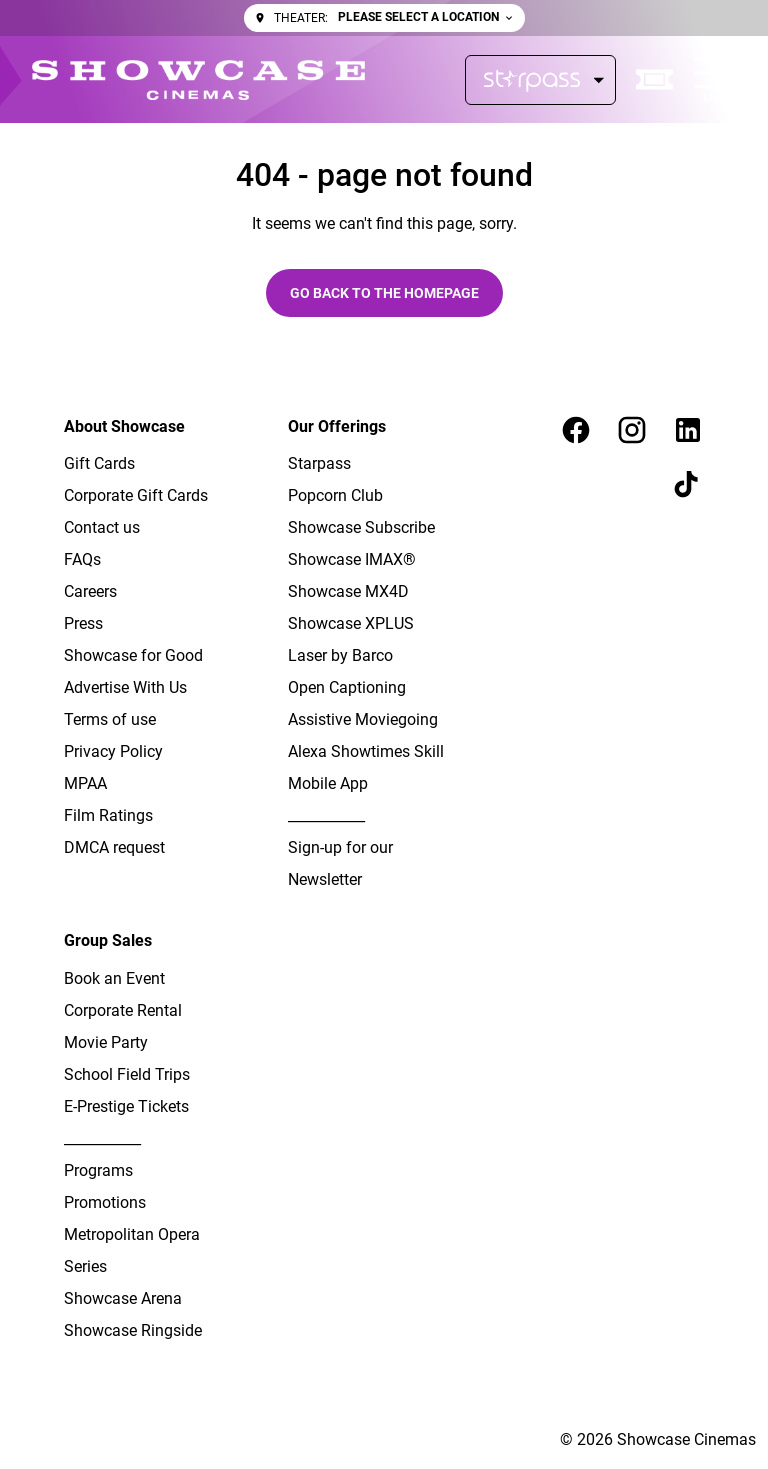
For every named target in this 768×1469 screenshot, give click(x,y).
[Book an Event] (114, 979)
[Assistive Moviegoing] (363, 720)
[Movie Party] (106, 1043)
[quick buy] (655, 80)
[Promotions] (105, 1203)
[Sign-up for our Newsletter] (368, 864)
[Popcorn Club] (335, 496)
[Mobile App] (328, 784)
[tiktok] (688, 486)
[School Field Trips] (127, 1075)
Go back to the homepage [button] (384, 293)
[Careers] (90, 592)
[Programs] (98, 1171)
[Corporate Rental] (123, 1011)
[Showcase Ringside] (133, 1331)
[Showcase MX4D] (348, 592)
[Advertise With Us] (125, 688)
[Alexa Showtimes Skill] (366, 752)
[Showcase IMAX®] (352, 560)
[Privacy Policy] (113, 752)
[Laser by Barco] (340, 656)
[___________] (326, 816)
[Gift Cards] (99, 464)
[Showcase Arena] (123, 1299)
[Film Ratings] (108, 816)
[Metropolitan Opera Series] (144, 1251)
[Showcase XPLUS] (351, 624)
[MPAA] (85, 784)
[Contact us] (102, 528)
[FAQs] (82, 560)
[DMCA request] (114, 848)
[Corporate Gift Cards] (136, 496)
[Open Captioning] (347, 688)
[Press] (83, 624)
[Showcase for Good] (133, 656)
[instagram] (632, 430)
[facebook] (576, 430)
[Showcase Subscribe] (361, 528)
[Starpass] (540, 80)
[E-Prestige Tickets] (126, 1107)
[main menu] (715, 79)
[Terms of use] (110, 720)
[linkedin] (688, 430)
